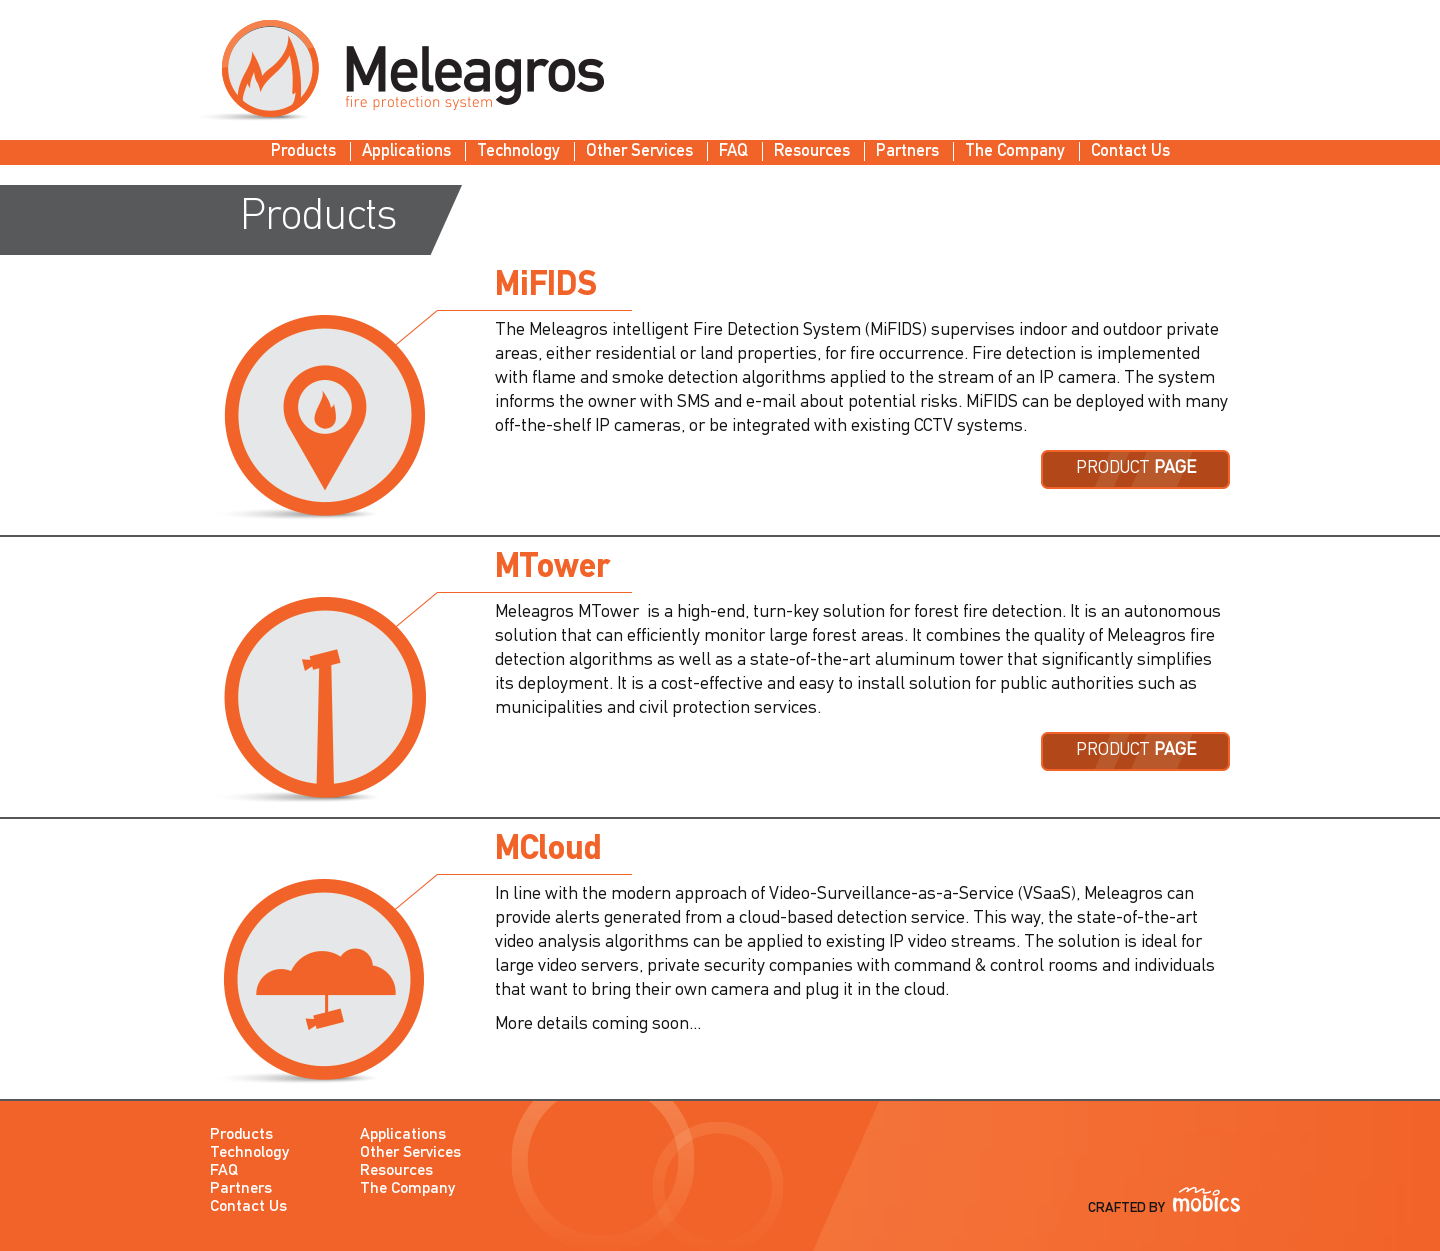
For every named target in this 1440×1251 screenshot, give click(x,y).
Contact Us (1130, 151)
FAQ (733, 151)
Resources (812, 151)
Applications (406, 151)
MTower (552, 568)
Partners (907, 151)
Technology (518, 151)
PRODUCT (1136, 468)
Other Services (639, 151)
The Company (1015, 151)
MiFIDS (546, 286)
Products (303, 151)
